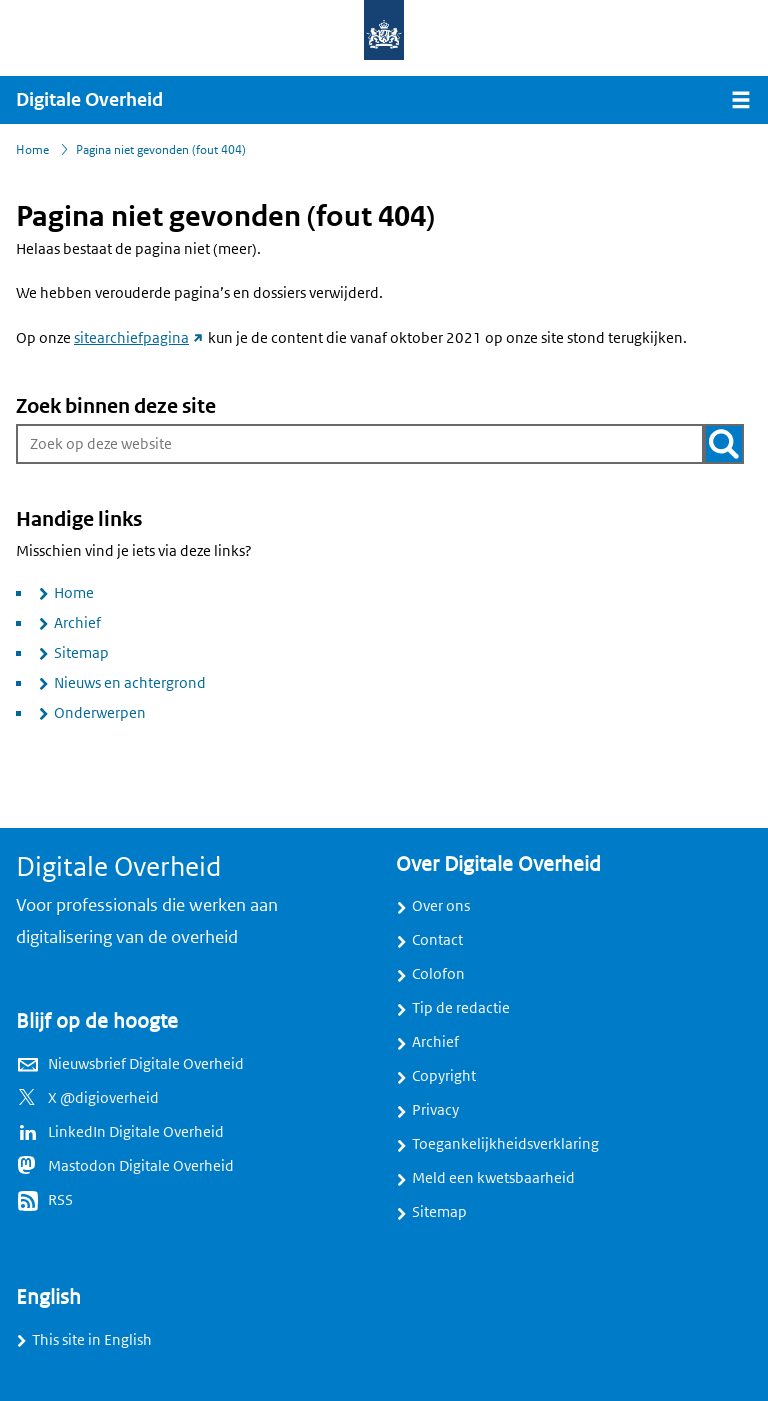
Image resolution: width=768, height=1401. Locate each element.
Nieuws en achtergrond (130, 683)
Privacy (435, 1110)
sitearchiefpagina (139, 338)
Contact (437, 940)
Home (74, 593)
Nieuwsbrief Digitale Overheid (146, 1064)
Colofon (438, 974)
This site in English (92, 1340)
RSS (60, 1200)
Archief (77, 623)
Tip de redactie (461, 1008)
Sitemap (81, 653)
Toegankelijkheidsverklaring (505, 1144)
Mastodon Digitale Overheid (141, 1166)
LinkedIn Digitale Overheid (136, 1132)
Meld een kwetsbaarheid (493, 1178)
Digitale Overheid (89, 100)
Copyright (444, 1076)
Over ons (441, 906)
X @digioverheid (103, 1098)
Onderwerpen (100, 713)
